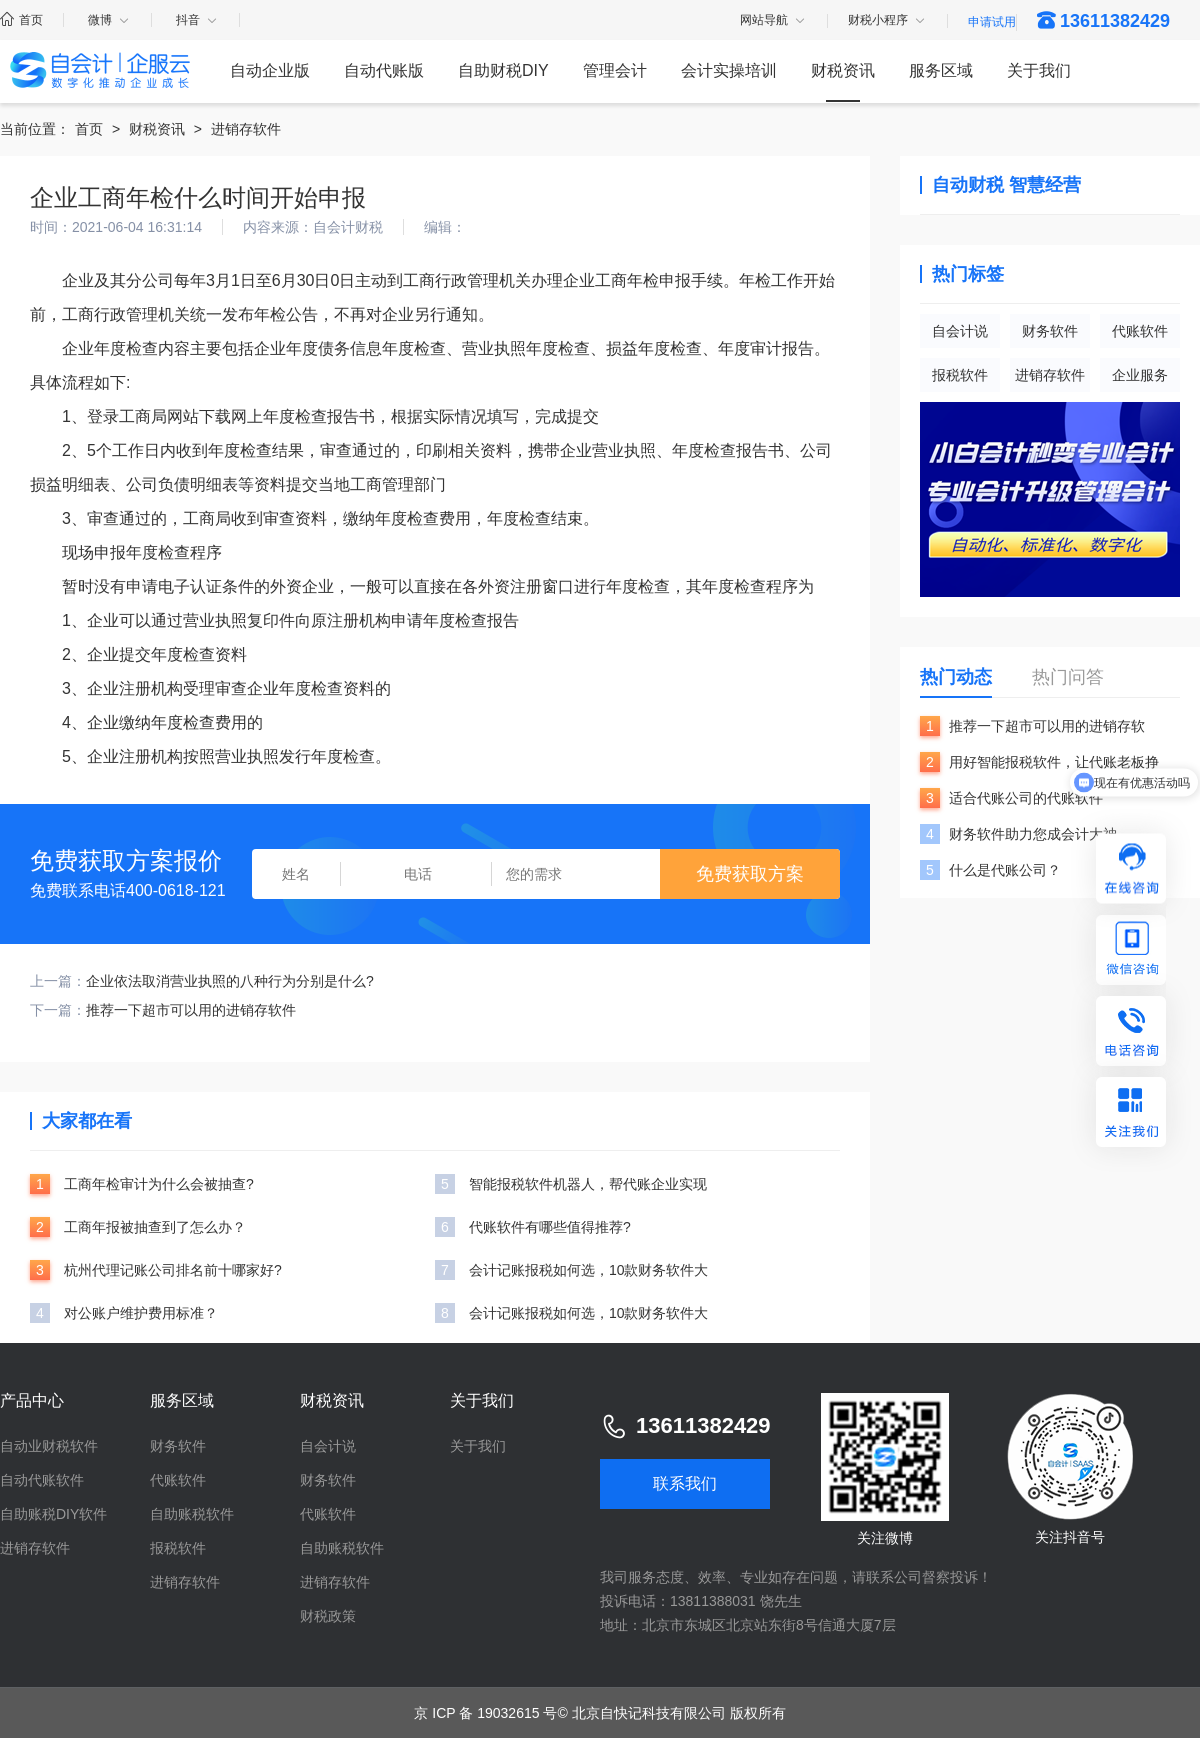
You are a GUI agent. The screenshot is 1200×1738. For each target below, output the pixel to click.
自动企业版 (270, 70)
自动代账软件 (42, 1480)
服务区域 (941, 70)
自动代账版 (384, 70)
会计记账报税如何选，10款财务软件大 (589, 1270)
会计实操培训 (729, 70)
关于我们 (1039, 70)
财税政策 (328, 1616)
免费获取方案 (750, 874)
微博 (109, 20)
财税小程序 (887, 21)
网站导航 (773, 21)
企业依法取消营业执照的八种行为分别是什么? (230, 981)
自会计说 (960, 331)
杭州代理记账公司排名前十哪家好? (173, 1270)
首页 (21, 20)
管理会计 (615, 70)
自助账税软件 (192, 1514)
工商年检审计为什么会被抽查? (159, 1184)
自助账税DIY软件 (53, 1514)
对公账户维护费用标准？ (141, 1313)
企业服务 (1140, 375)
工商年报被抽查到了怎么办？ (155, 1227)
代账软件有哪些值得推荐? (550, 1227)
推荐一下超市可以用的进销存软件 (191, 1010)
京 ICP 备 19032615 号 (485, 1713)
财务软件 (1050, 331)
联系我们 (685, 1483)
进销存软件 (246, 129)
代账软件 (1140, 331)
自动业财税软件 (49, 1446)
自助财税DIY (503, 70)
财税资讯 (843, 70)
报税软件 (960, 375)
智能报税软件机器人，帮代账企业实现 (588, 1184)
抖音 (197, 20)
